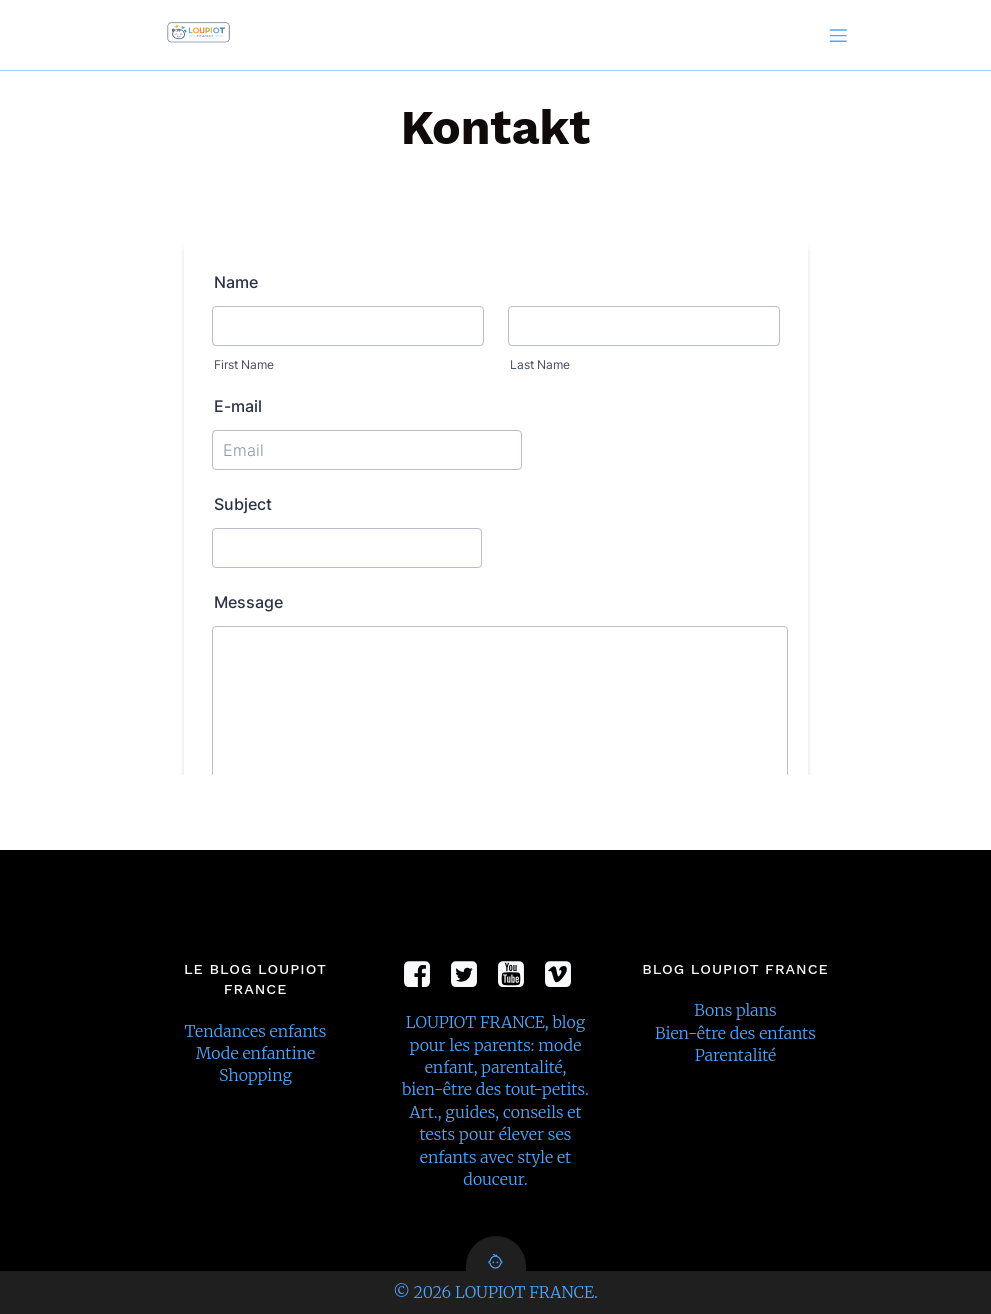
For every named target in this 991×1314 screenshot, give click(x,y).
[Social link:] (424, 975)
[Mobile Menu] (839, 35)
